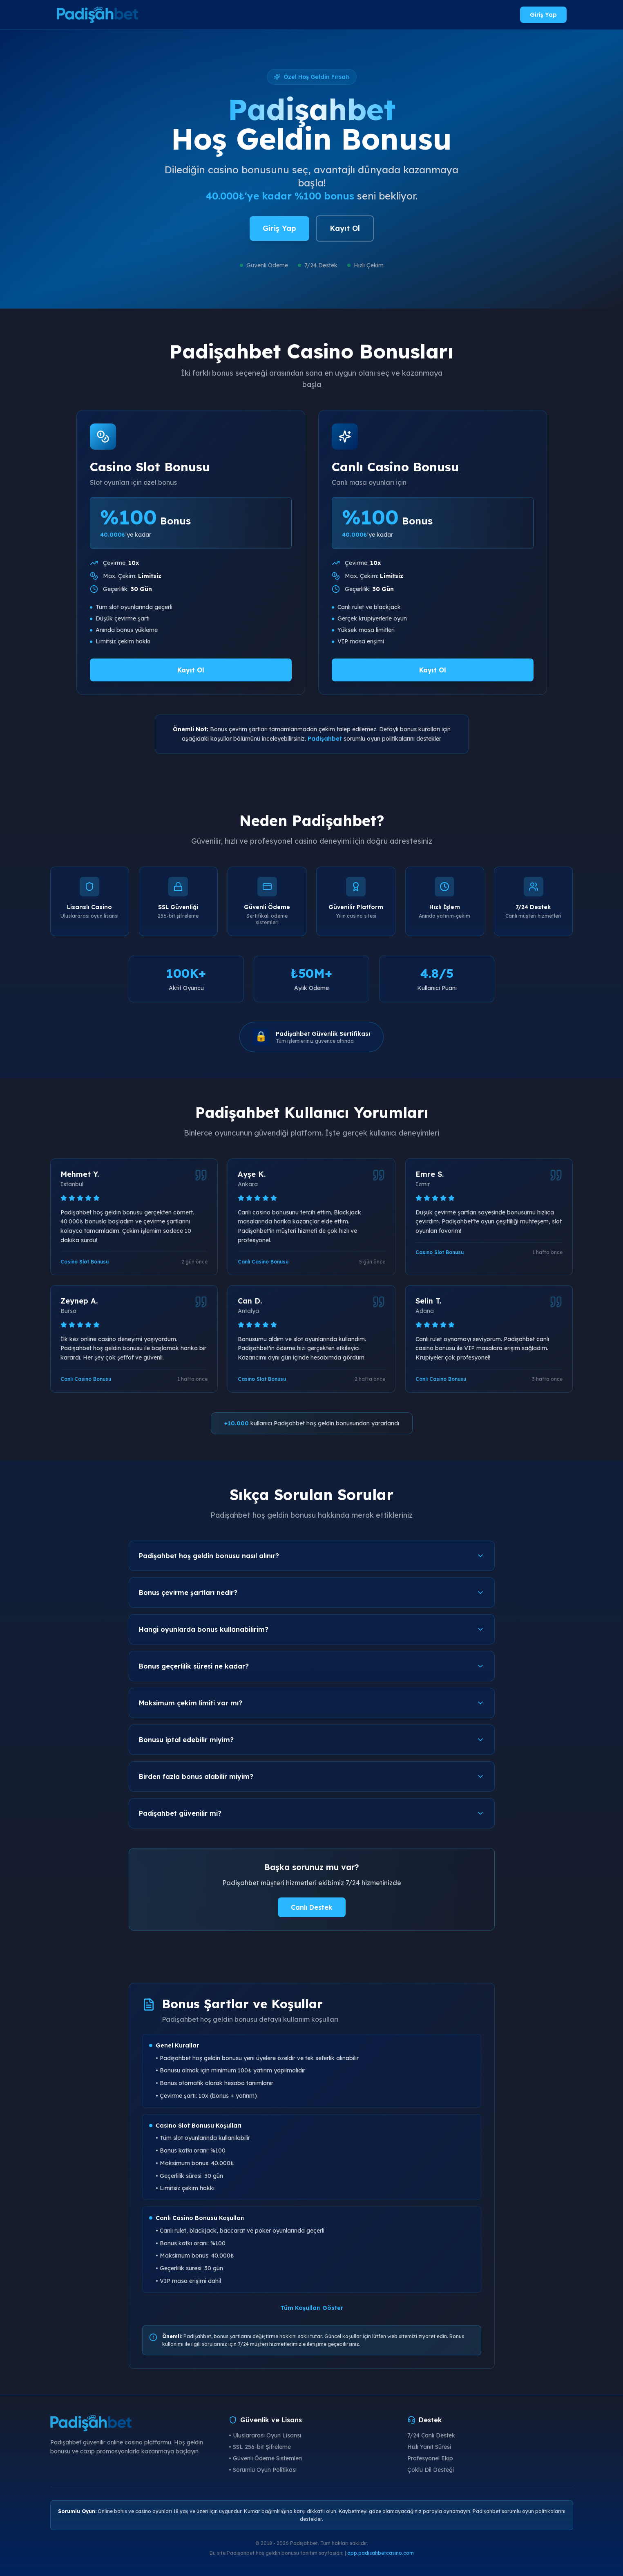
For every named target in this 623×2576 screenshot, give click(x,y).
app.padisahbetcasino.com (380, 2553)
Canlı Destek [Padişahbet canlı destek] (312, 1907)
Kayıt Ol (345, 228)
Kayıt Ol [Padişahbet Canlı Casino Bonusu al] (432, 670)
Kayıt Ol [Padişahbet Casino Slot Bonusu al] (190, 670)
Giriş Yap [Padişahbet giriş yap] (543, 14)
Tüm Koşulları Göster (311, 2308)
